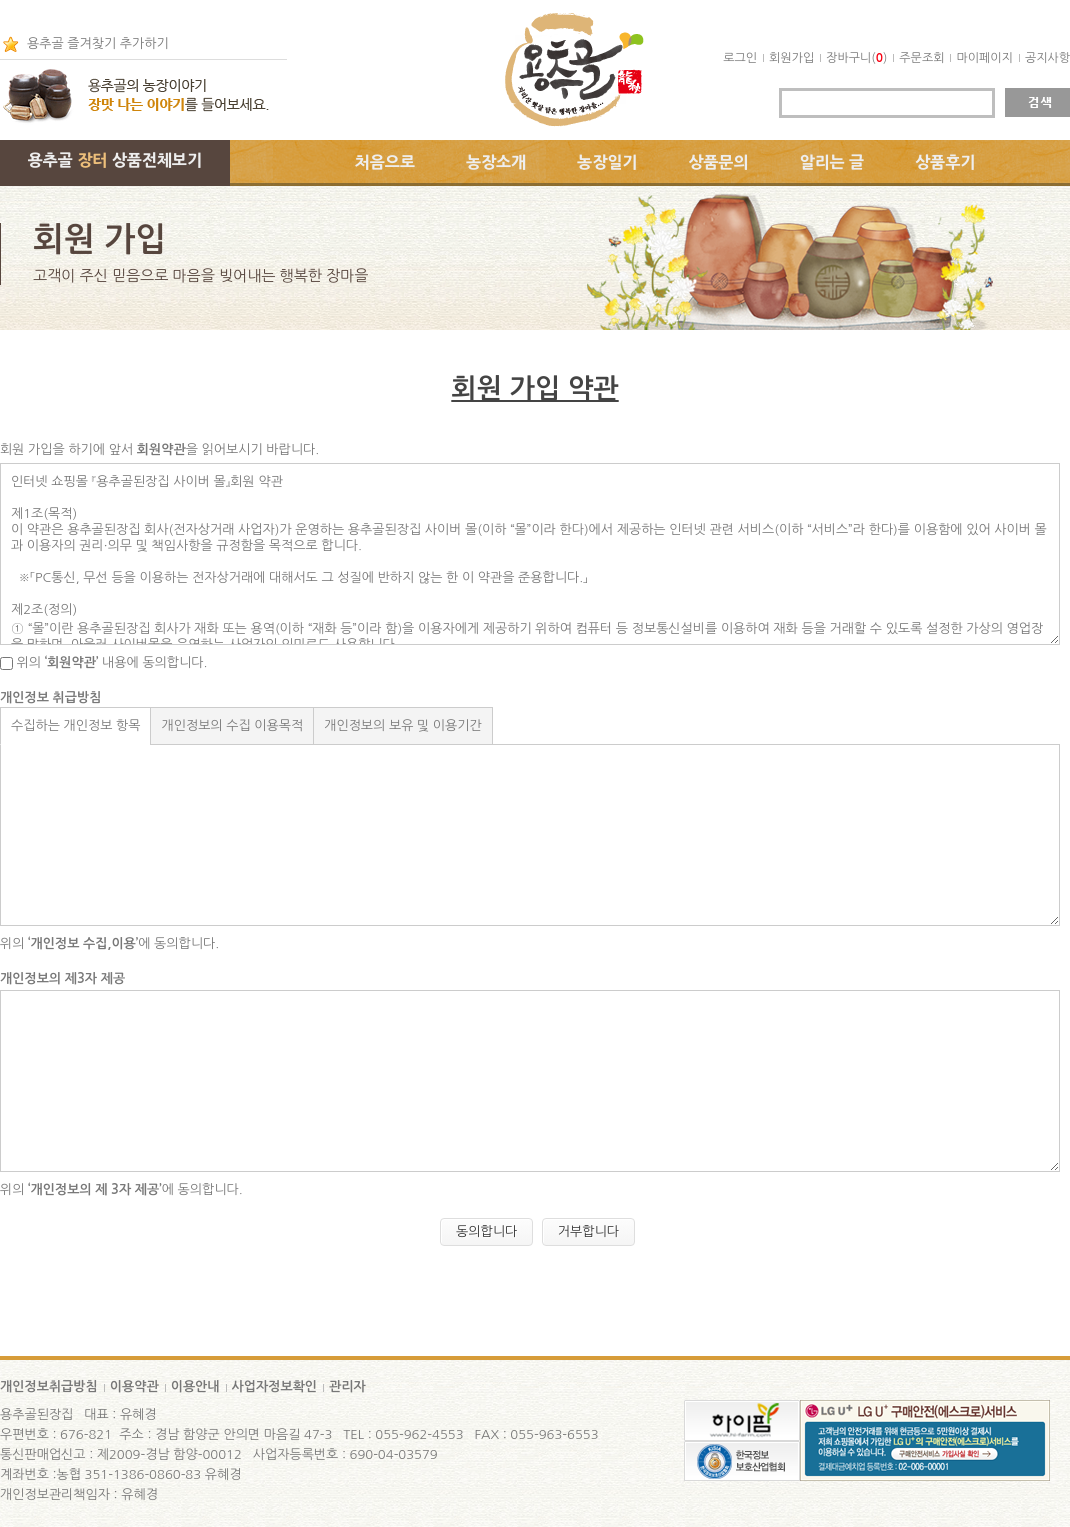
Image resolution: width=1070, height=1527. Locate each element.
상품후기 (945, 162)
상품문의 (719, 162)
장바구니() (856, 58)
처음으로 (385, 162)
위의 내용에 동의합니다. (103, 662)
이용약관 (134, 1386)
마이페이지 (984, 58)
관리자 (347, 1386)
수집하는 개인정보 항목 (75, 725)
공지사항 (1047, 58)
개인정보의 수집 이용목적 (232, 725)
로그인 (740, 58)
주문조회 (921, 58)
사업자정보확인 (275, 1386)
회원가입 (791, 58)
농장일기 (607, 162)
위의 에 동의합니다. (109, 943)
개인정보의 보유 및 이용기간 (403, 725)
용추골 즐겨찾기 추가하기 (98, 43)
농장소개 (496, 162)
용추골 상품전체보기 (115, 160)
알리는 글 (832, 162)
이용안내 (195, 1386)
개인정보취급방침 (49, 1386)
